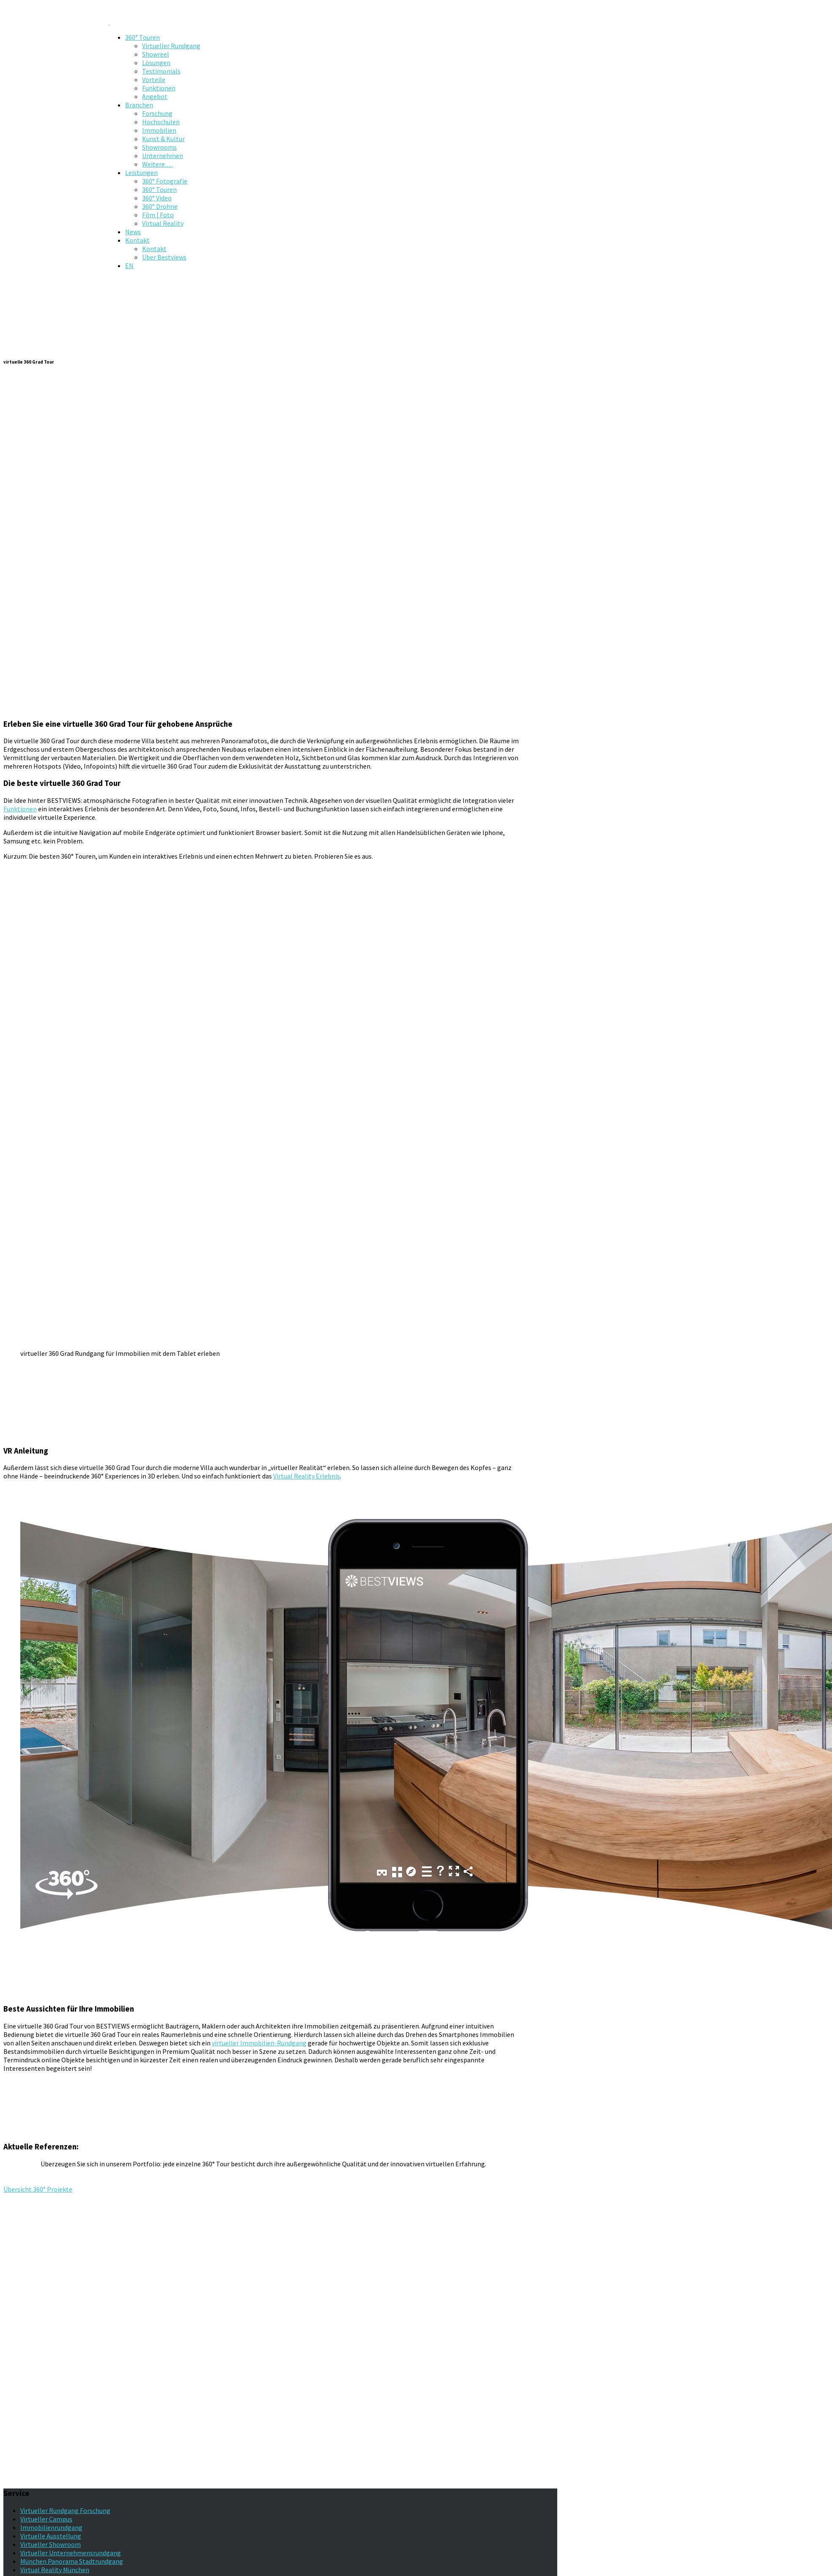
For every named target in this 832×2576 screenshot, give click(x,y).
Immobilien (159, 130)
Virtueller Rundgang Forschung (65, 2510)
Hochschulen (161, 122)
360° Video (157, 198)
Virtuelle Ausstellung (50, 2536)
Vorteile (153, 79)
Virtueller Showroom (50, 2544)
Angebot (154, 96)
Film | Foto (158, 215)
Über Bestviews (164, 257)
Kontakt (137, 240)
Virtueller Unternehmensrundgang (70, 2553)
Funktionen (158, 88)
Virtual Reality (162, 223)
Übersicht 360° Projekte (37, 2189)
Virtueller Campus (46, 2519)
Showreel (155, 54)
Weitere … (157, 164)
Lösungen (156, 62)
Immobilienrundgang (51, 2527)
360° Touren (142, 37)
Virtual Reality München (54, 2569)
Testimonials (161, 71)
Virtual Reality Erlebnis (306, 1476)
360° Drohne (160, 206)
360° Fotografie (164, 181)
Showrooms (159, 147)
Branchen (139, 105)
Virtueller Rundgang (171, 45)
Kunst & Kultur (163, 138)
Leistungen (141, 172)
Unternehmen (162, 155)
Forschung (157, 113)
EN (129, 265)
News (133, 231)
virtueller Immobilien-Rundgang (259, 2043)
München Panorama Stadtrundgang (71, 2561)
